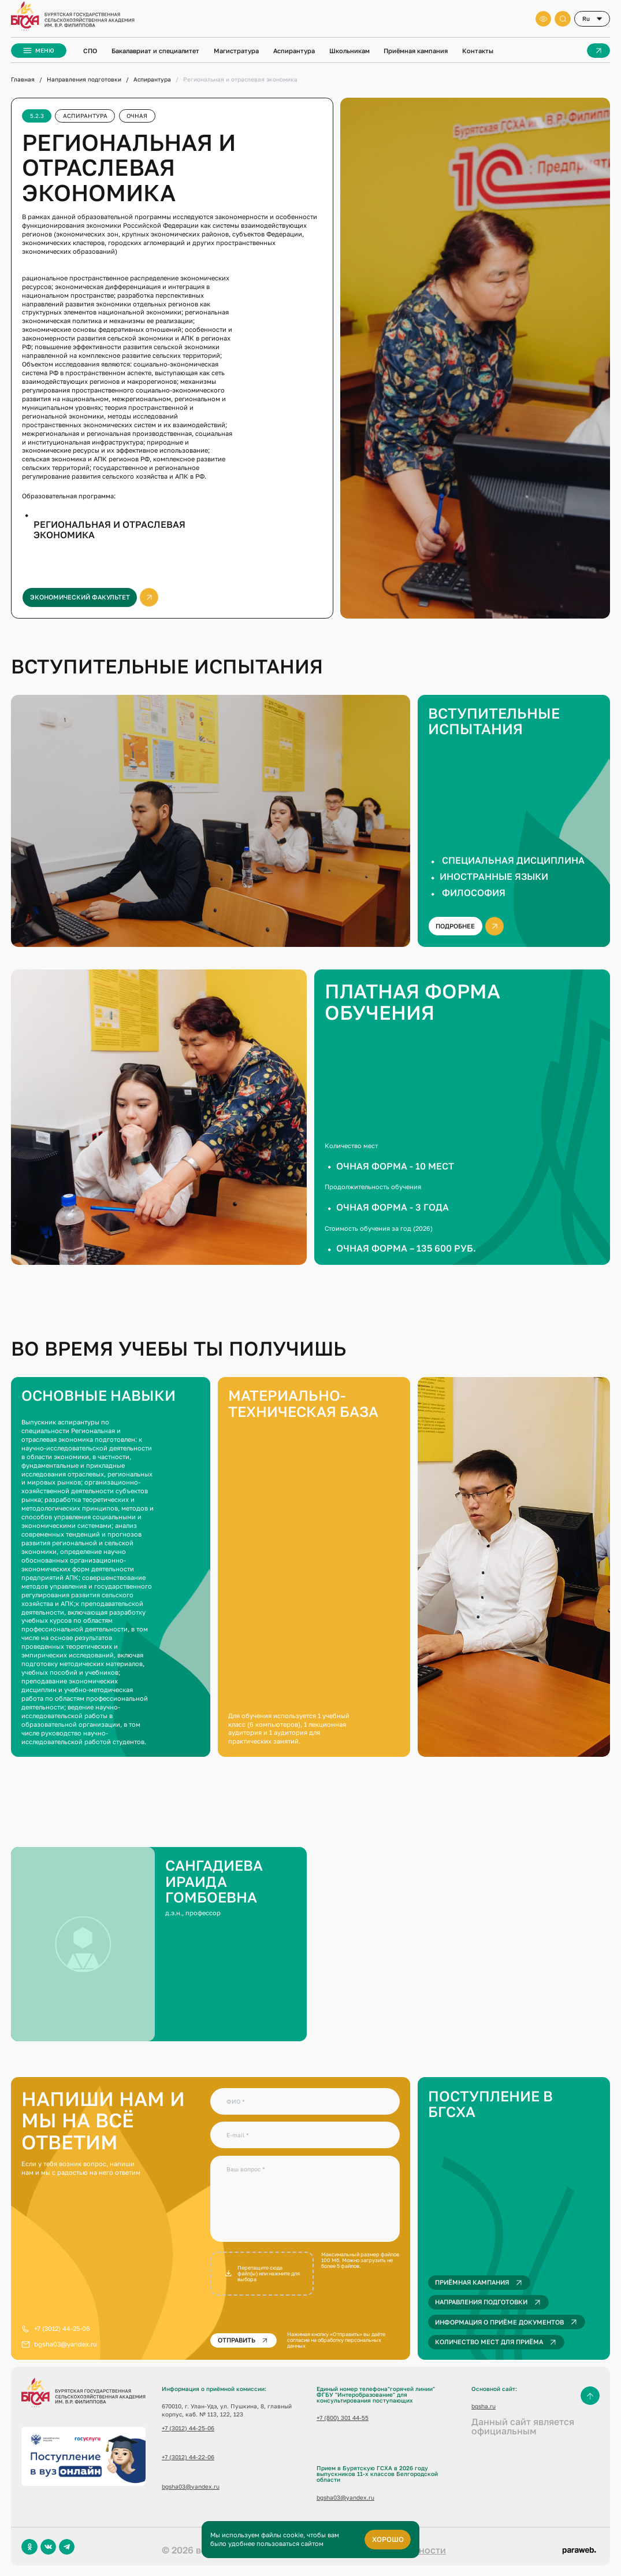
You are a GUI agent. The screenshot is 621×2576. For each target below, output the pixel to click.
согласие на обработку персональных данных (334, 2343)
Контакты (477, 50)
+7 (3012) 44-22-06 (188, 2456)
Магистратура (236, 50)
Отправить (244, 2340)
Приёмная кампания (416, 50)
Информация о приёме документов (508, 2322)
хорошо (388, 2539)
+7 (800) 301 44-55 (343, 2417)
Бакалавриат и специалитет (155, 50)
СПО (90, 50)
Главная (23, 79)
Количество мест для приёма (497, 2342)
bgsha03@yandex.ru (65, 2344)
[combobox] (592, 19)
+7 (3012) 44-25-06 (62, 2328)
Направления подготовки (84, 79)
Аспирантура (294, 50)
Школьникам (349, 50)
